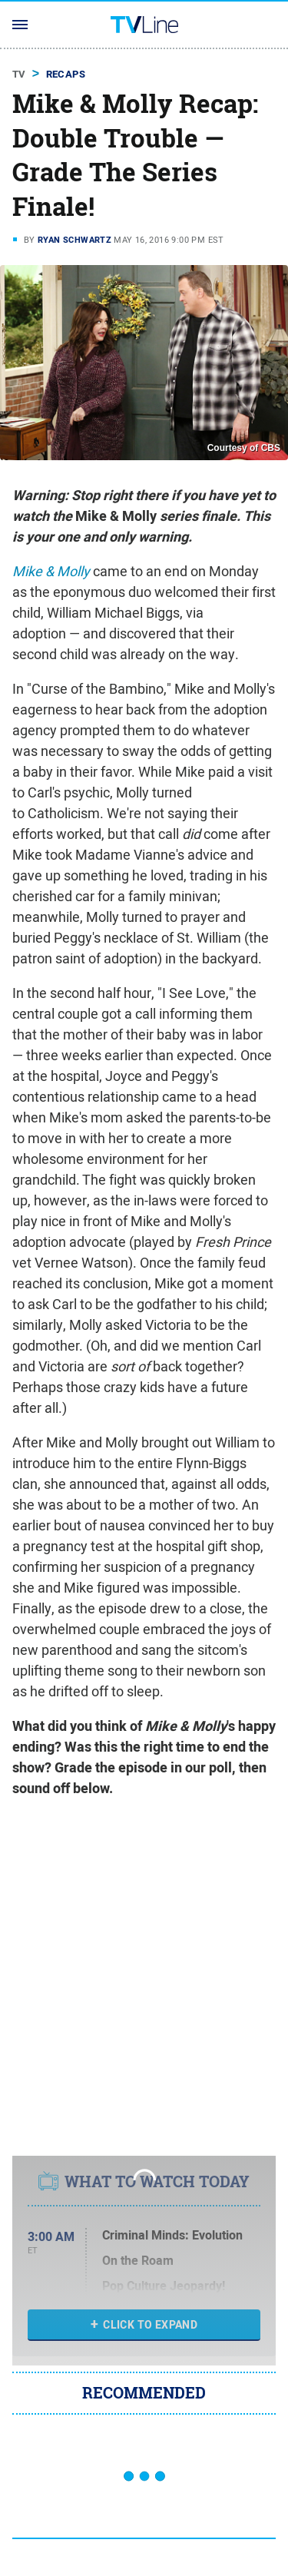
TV (19, 74)
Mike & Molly (51, 571)
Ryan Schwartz (74, 240)
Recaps (65, 74)
